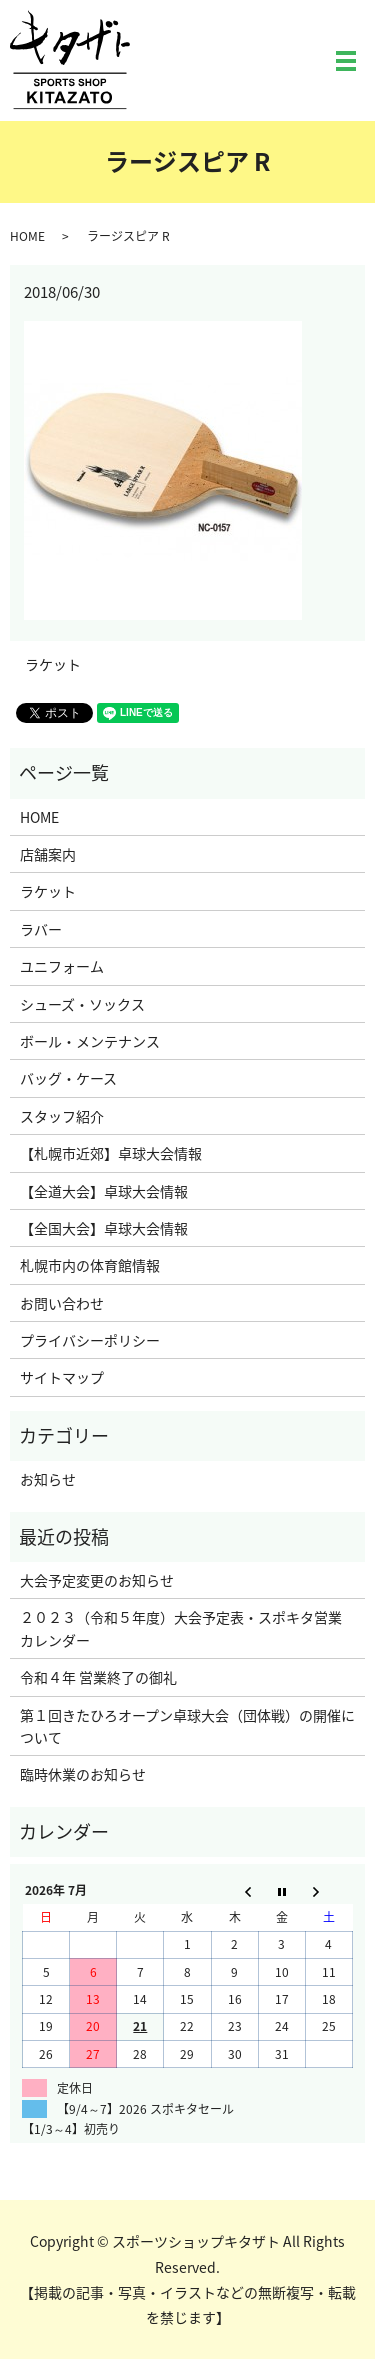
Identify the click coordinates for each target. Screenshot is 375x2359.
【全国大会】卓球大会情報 (104, 1228)
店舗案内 (48, 854)
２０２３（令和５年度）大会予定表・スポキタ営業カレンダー (181, 1628)
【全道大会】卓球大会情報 (104, 1191)
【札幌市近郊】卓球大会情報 (111, 1153)
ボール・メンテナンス (90, 1041)
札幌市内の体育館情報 (90, 1265)
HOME (27, 236)
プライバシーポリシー (90, 1340)
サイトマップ (62, 1377)
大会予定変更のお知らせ (97, 1580)
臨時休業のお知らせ (83, 1774)
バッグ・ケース (68, 1078)
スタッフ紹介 (62, 1116)
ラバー (41, 929)
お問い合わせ (62, 1303)
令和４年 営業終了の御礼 (98, 1677)
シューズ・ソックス (82, 1004)
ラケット (53, 664)
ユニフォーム (62, 966)
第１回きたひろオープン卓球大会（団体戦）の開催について (187, 1726)
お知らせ (48, 1479)
